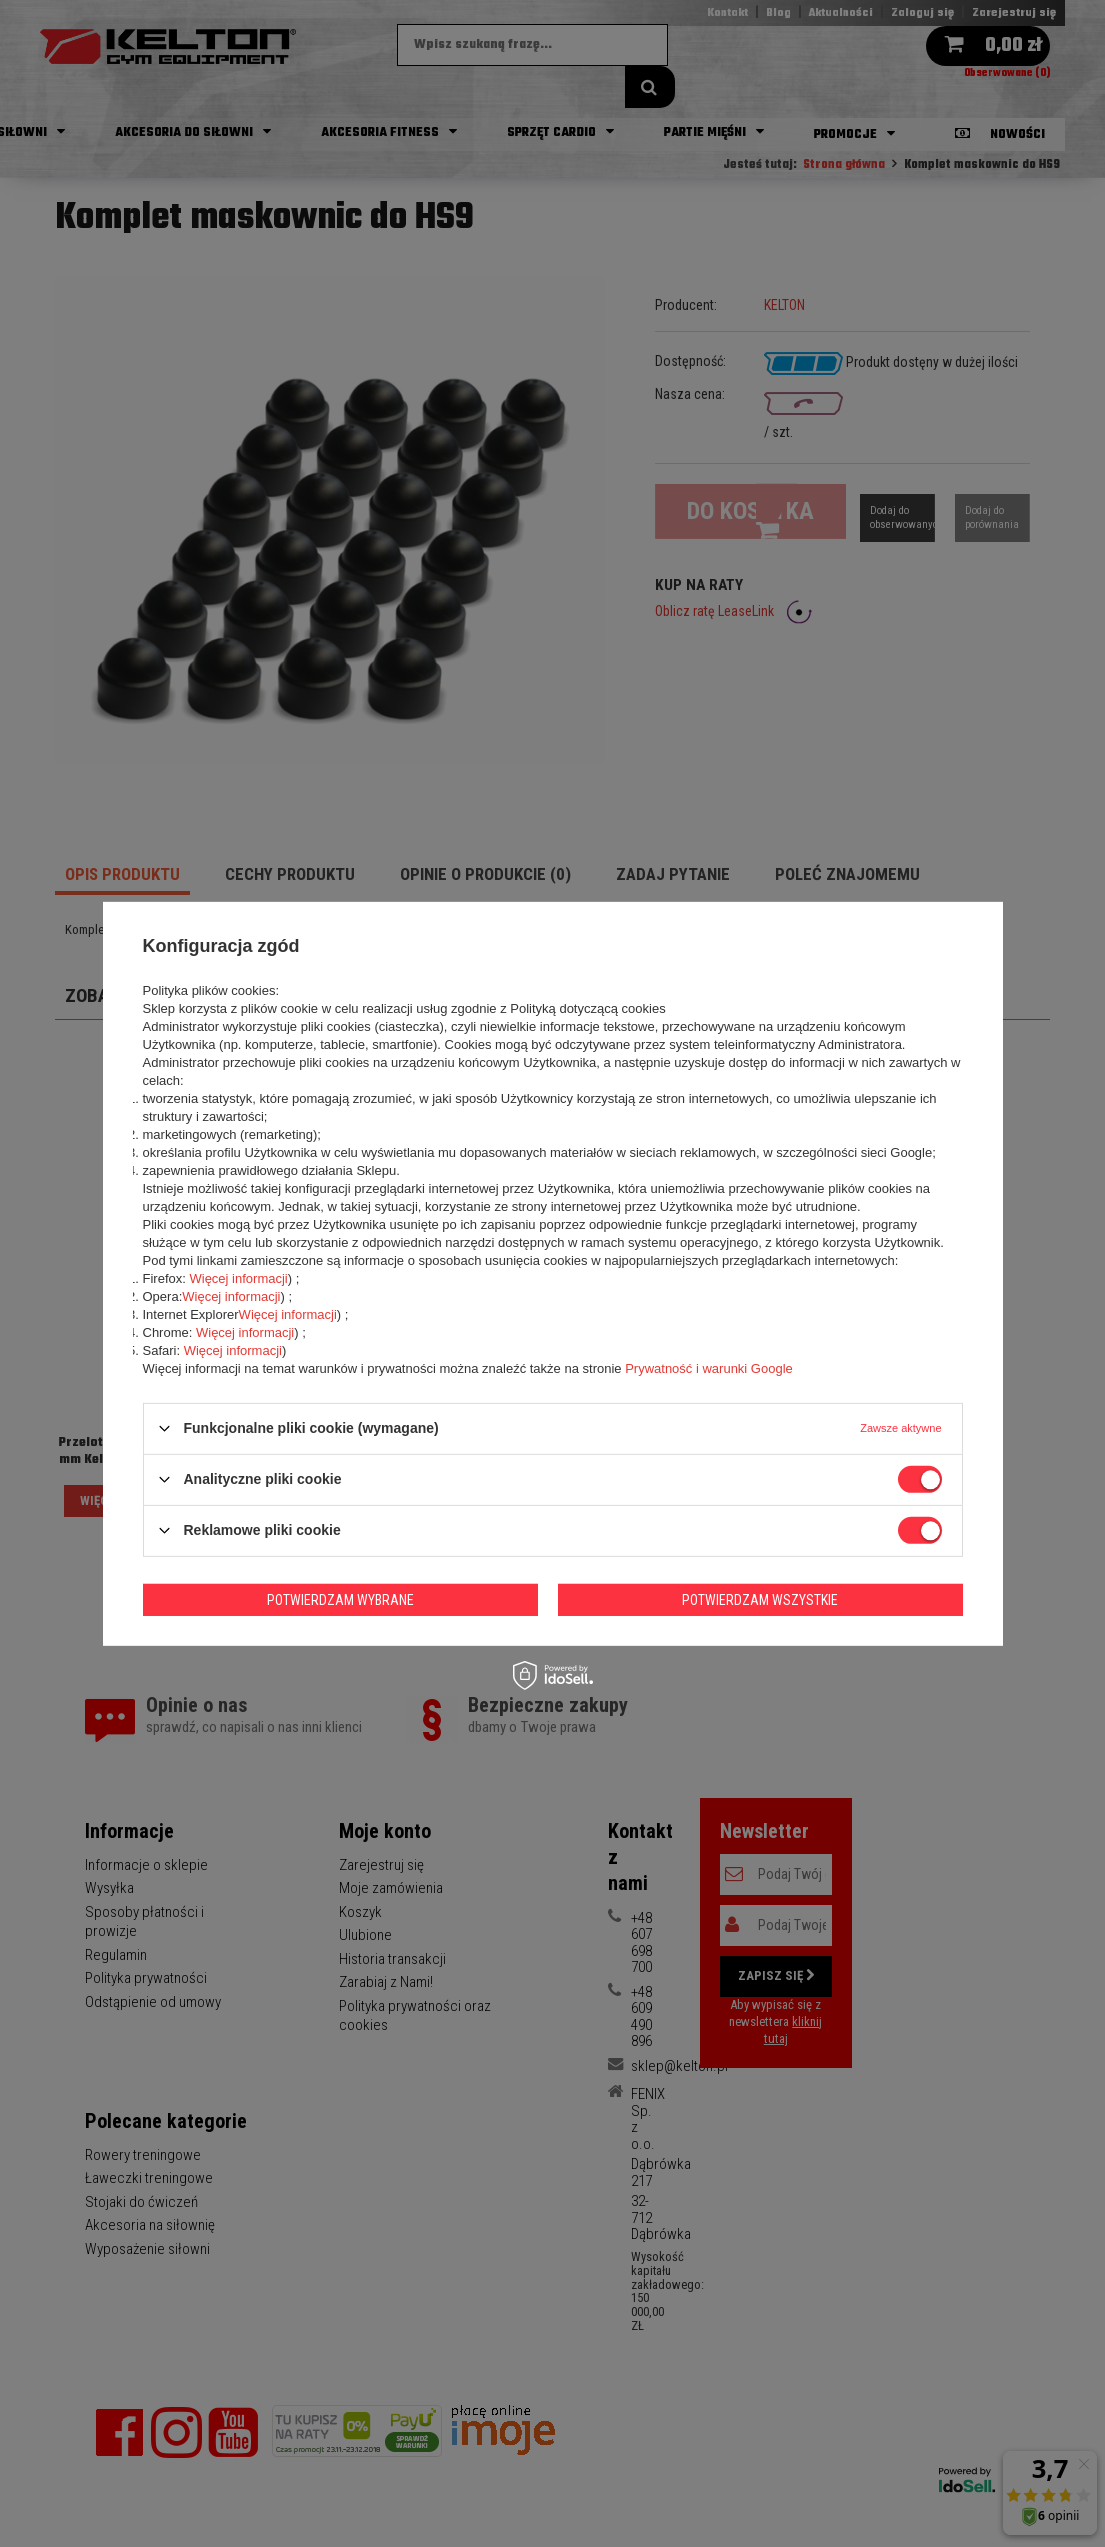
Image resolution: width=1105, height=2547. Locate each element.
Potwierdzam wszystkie (760, 1599)
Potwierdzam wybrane (340, 1599)
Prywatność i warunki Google (709, 1367)
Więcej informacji (238, 1277)
